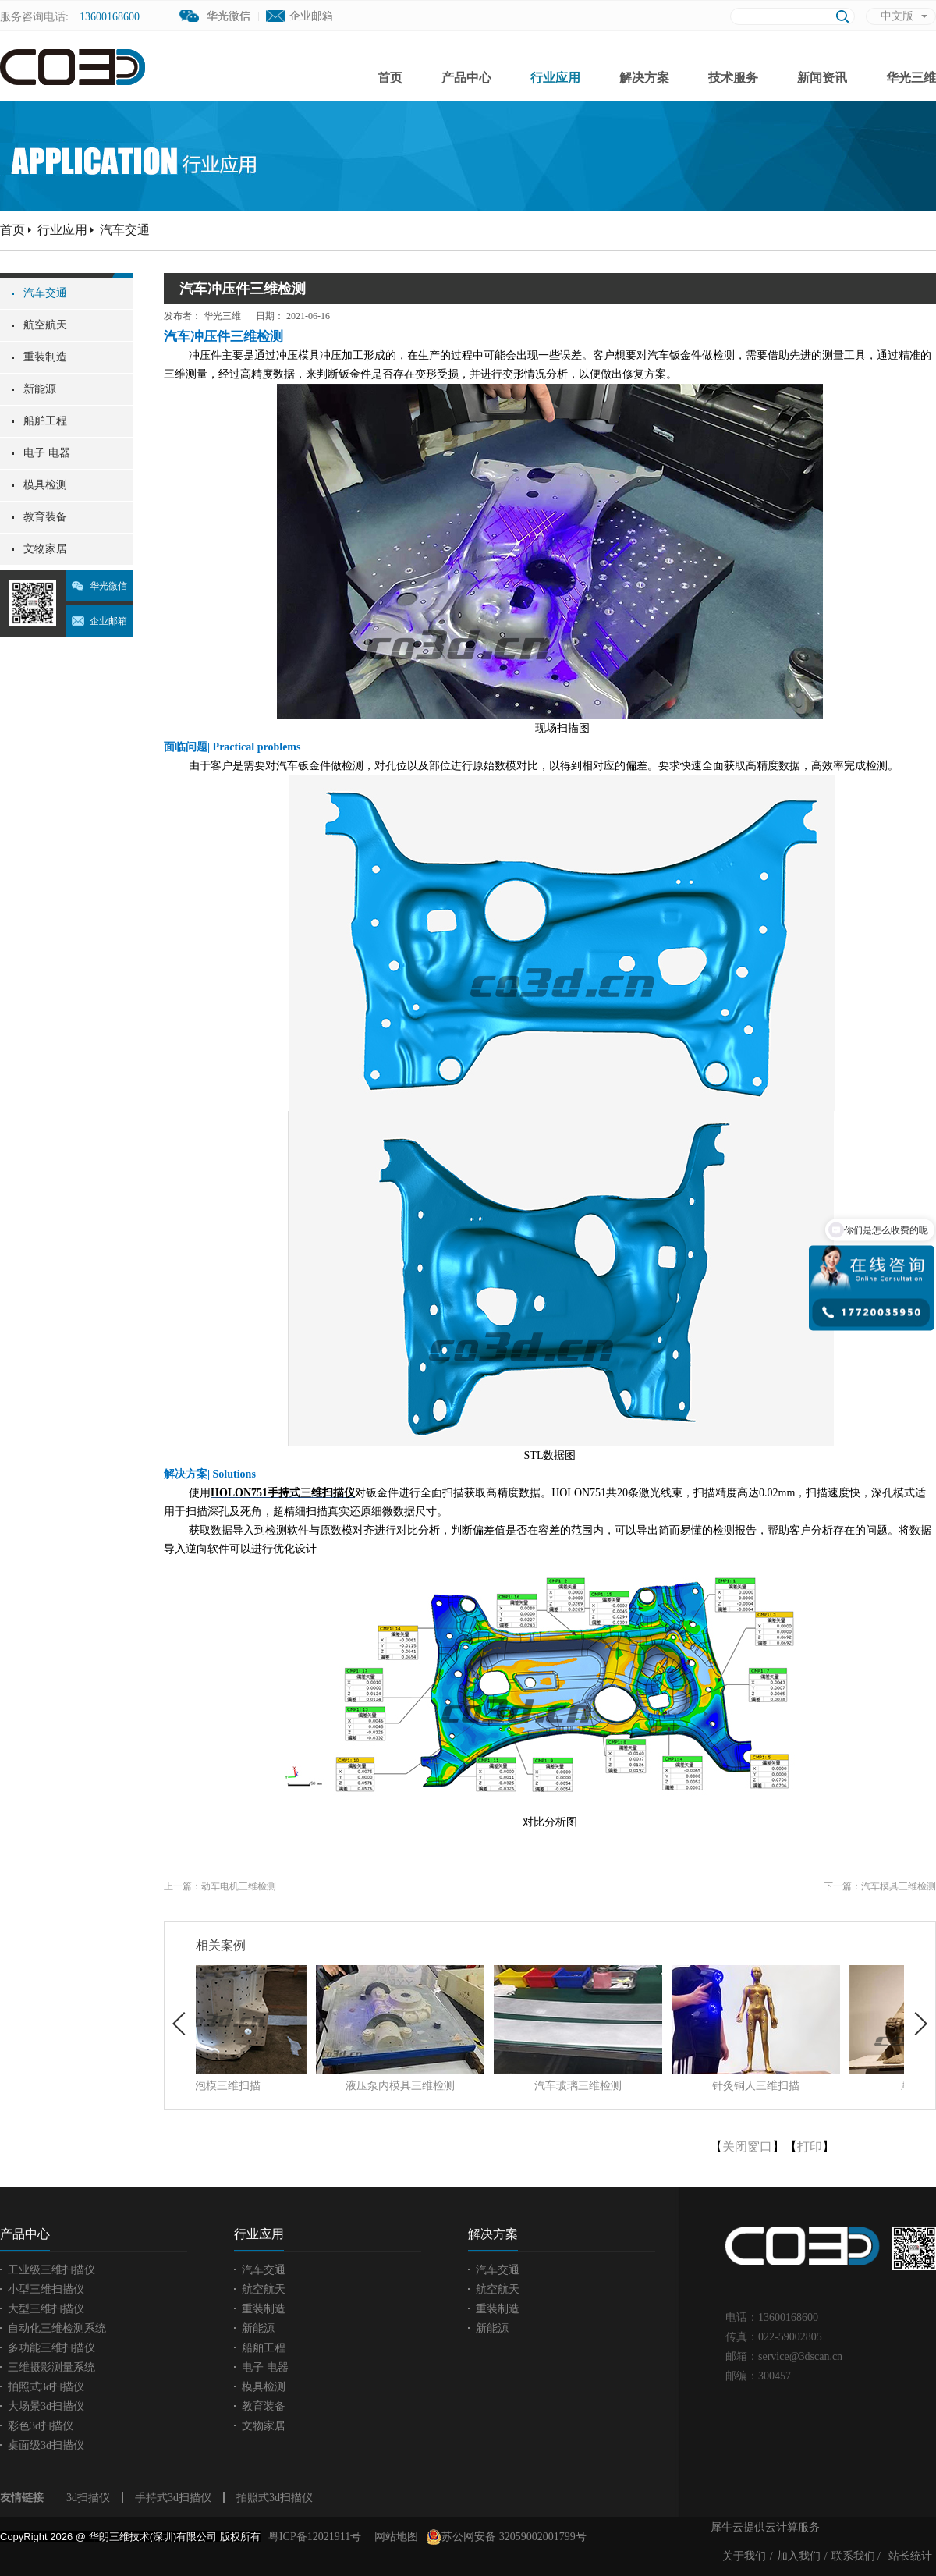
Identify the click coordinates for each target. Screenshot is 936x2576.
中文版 (897, 16)
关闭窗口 (747, 2146)
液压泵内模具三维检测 (457, 2086)
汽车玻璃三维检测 (635, 2086)
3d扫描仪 (88, 2497)
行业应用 (62, 229)
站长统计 (910, 2556)
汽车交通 (125, 229)
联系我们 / (856, 2556)
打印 (809, 2146)
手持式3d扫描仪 (173, 2497)
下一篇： (880, 1886)
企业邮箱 (311, 16)
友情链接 (22, 2497)
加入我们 (799, 2556)
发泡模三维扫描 (280, 2086)
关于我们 (744, 2556)
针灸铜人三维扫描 (813, 2086)
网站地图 (393, 2536)
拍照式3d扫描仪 (274, 2497)
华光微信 (108, 585)
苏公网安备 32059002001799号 (506, 2537)
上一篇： (220, 1886)
